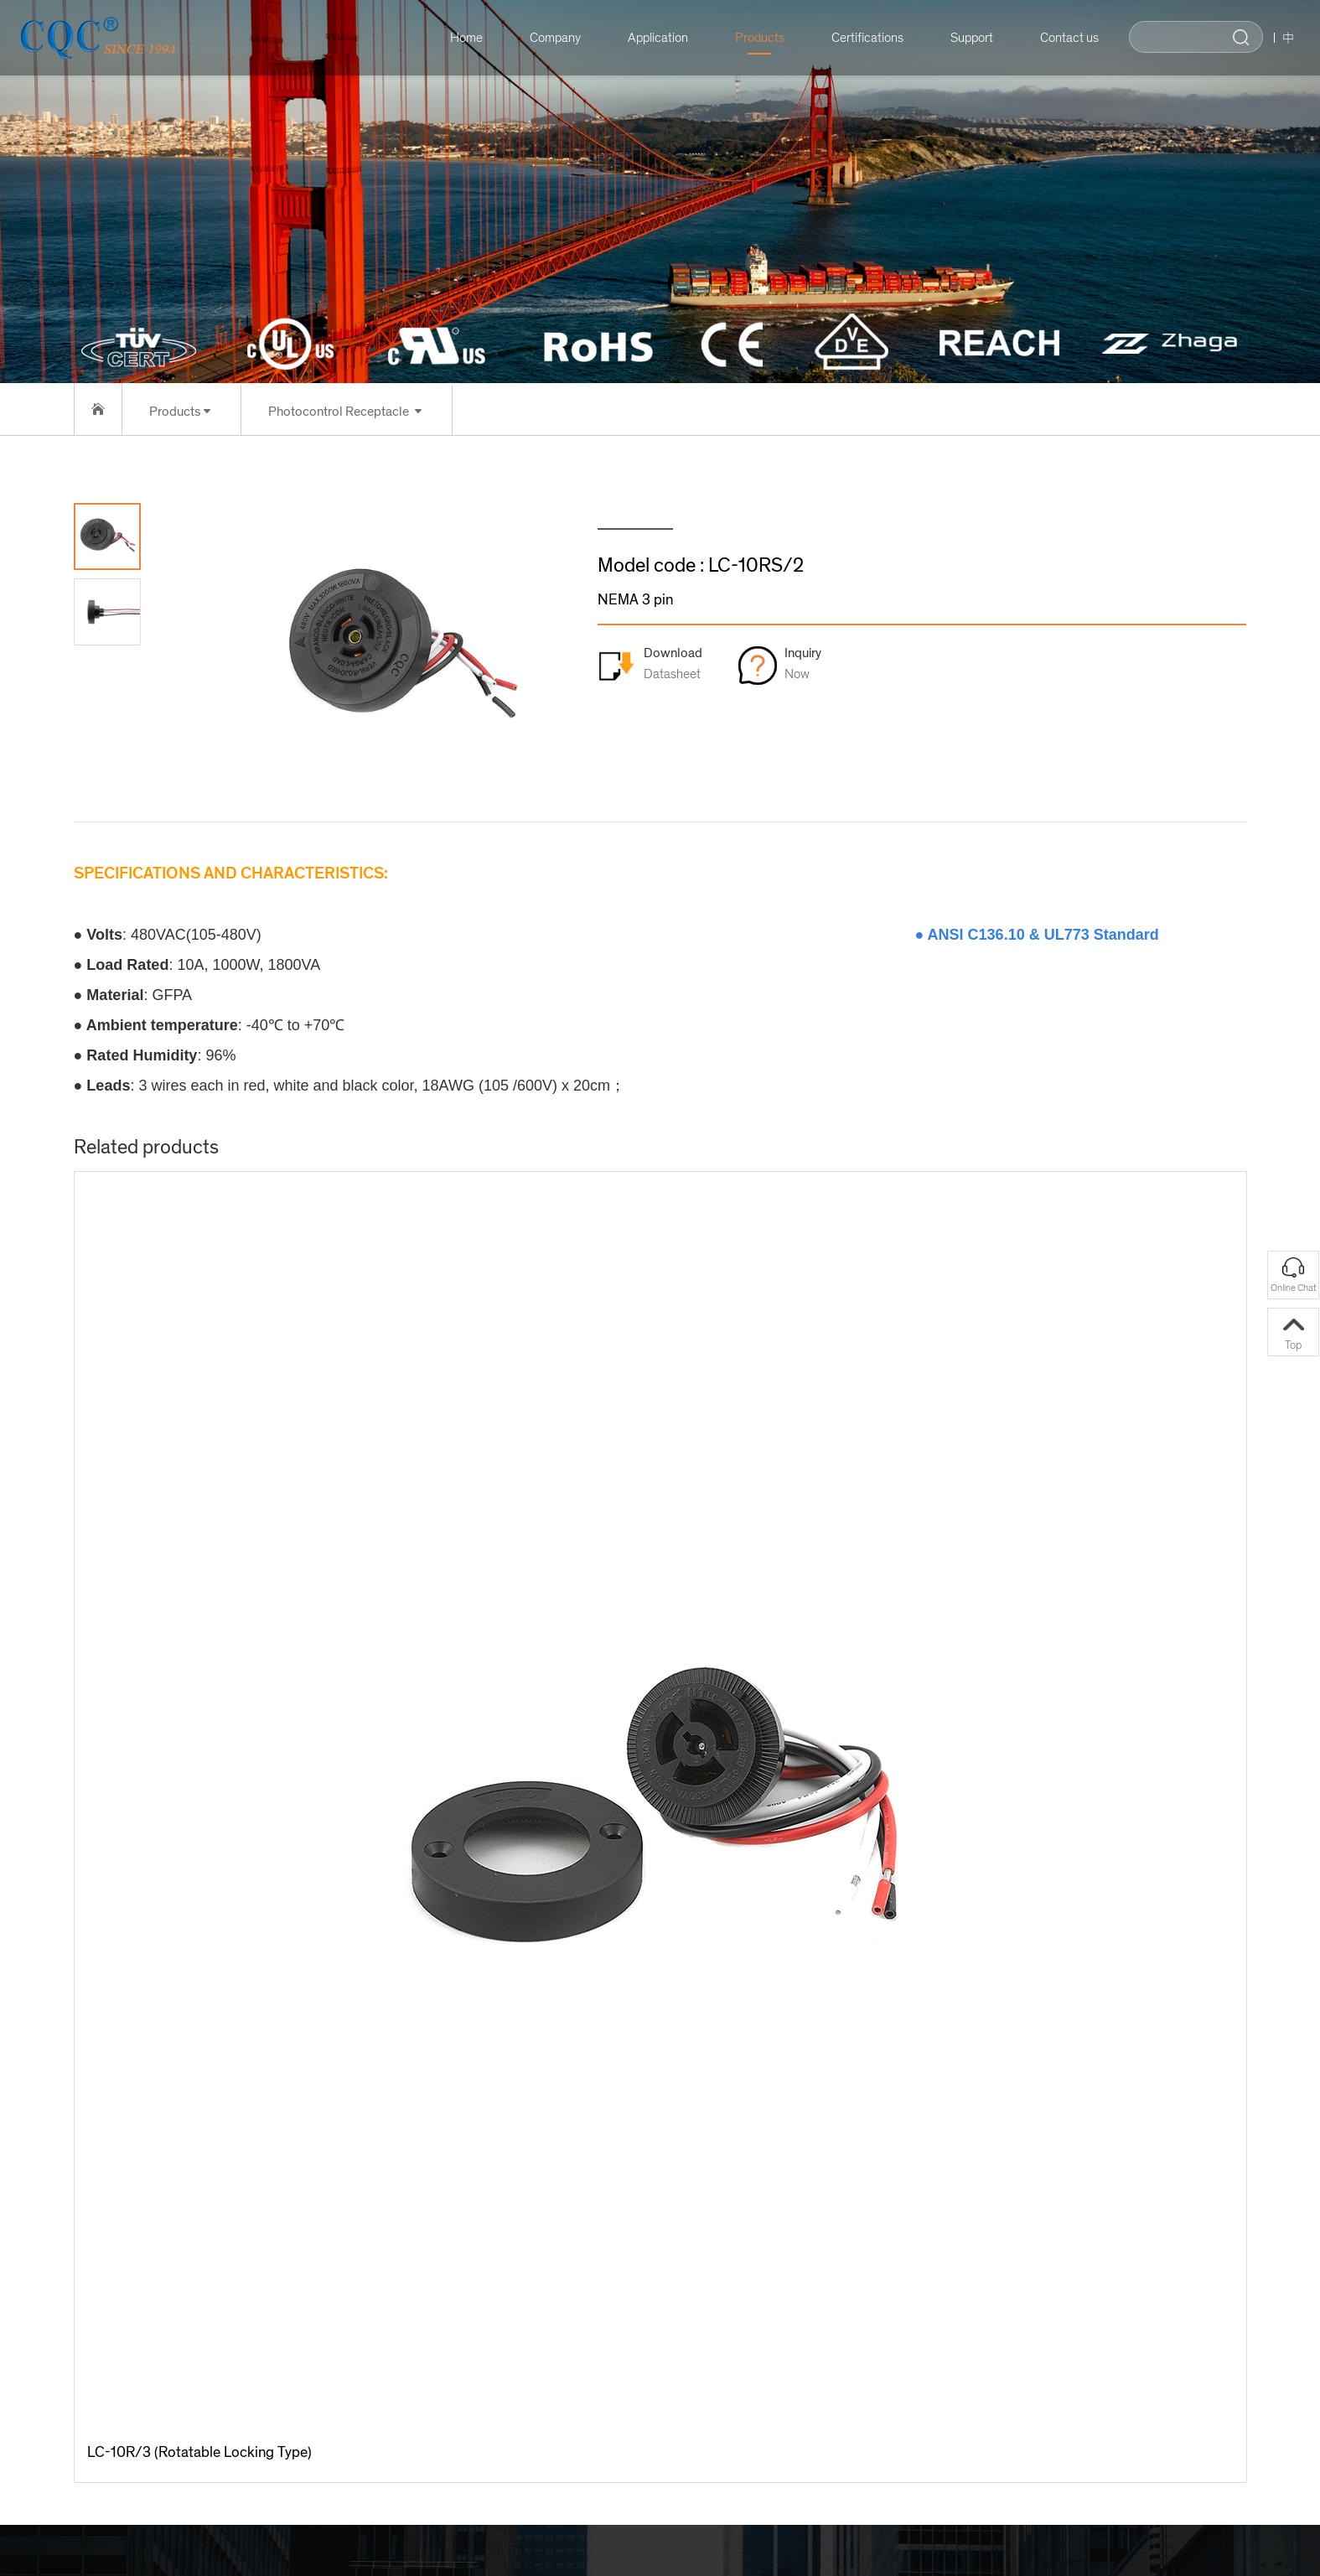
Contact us (1060, 37)
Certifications (858, 37)
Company (546, 37)
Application (649, 37)
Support (962, 37)
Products (750, 37)
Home (457, 37)
